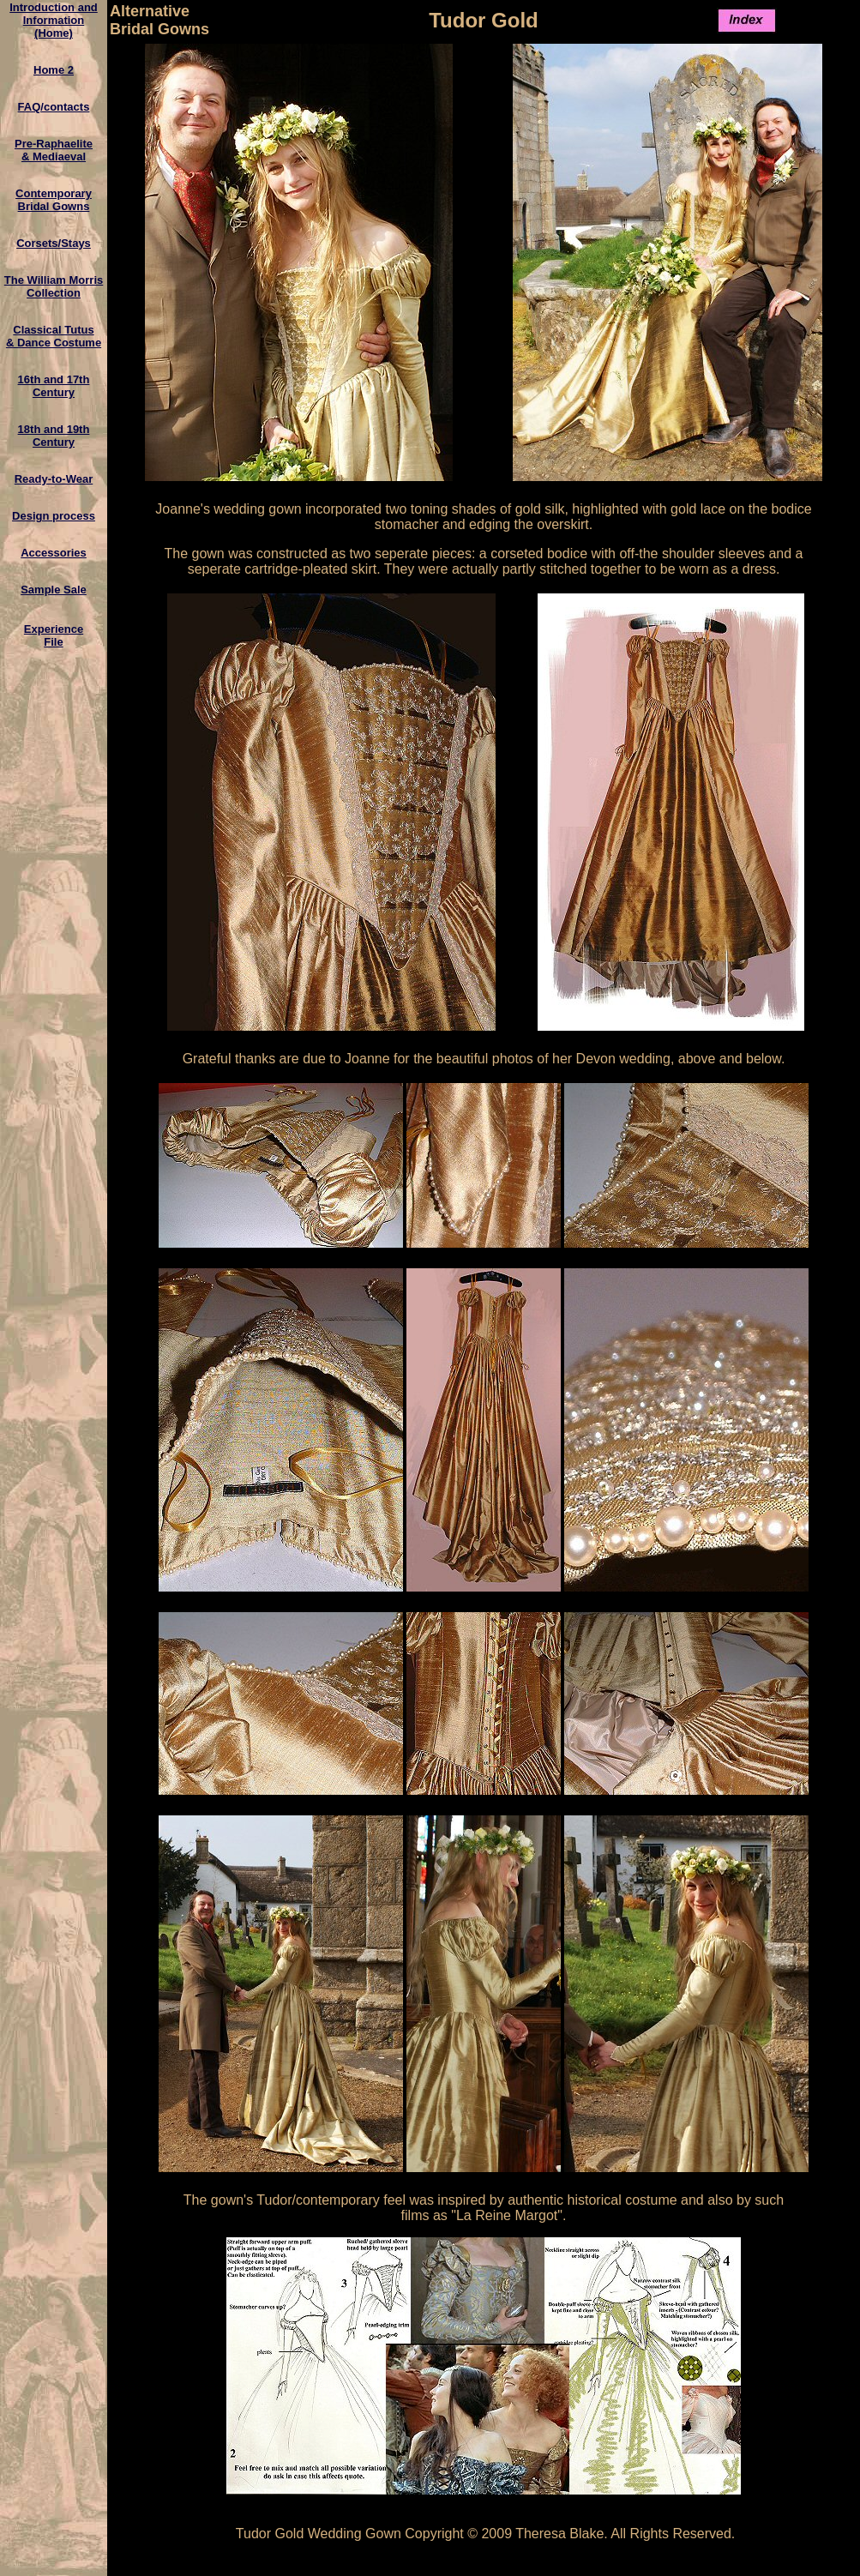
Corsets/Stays (53, 243)
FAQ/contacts (54, 106)
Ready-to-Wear (54, 478)
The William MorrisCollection (53, 286)
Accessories (54, 552)
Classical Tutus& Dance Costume (53, 336)
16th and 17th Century (54, 386)
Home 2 (53, 69)
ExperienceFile (53, 635)
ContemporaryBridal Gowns (53, 200)
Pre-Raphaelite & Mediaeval (54, 150)
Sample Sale (54, 589)
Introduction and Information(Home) (53, 20)
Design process (53, 515)
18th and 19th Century (54, 435)
